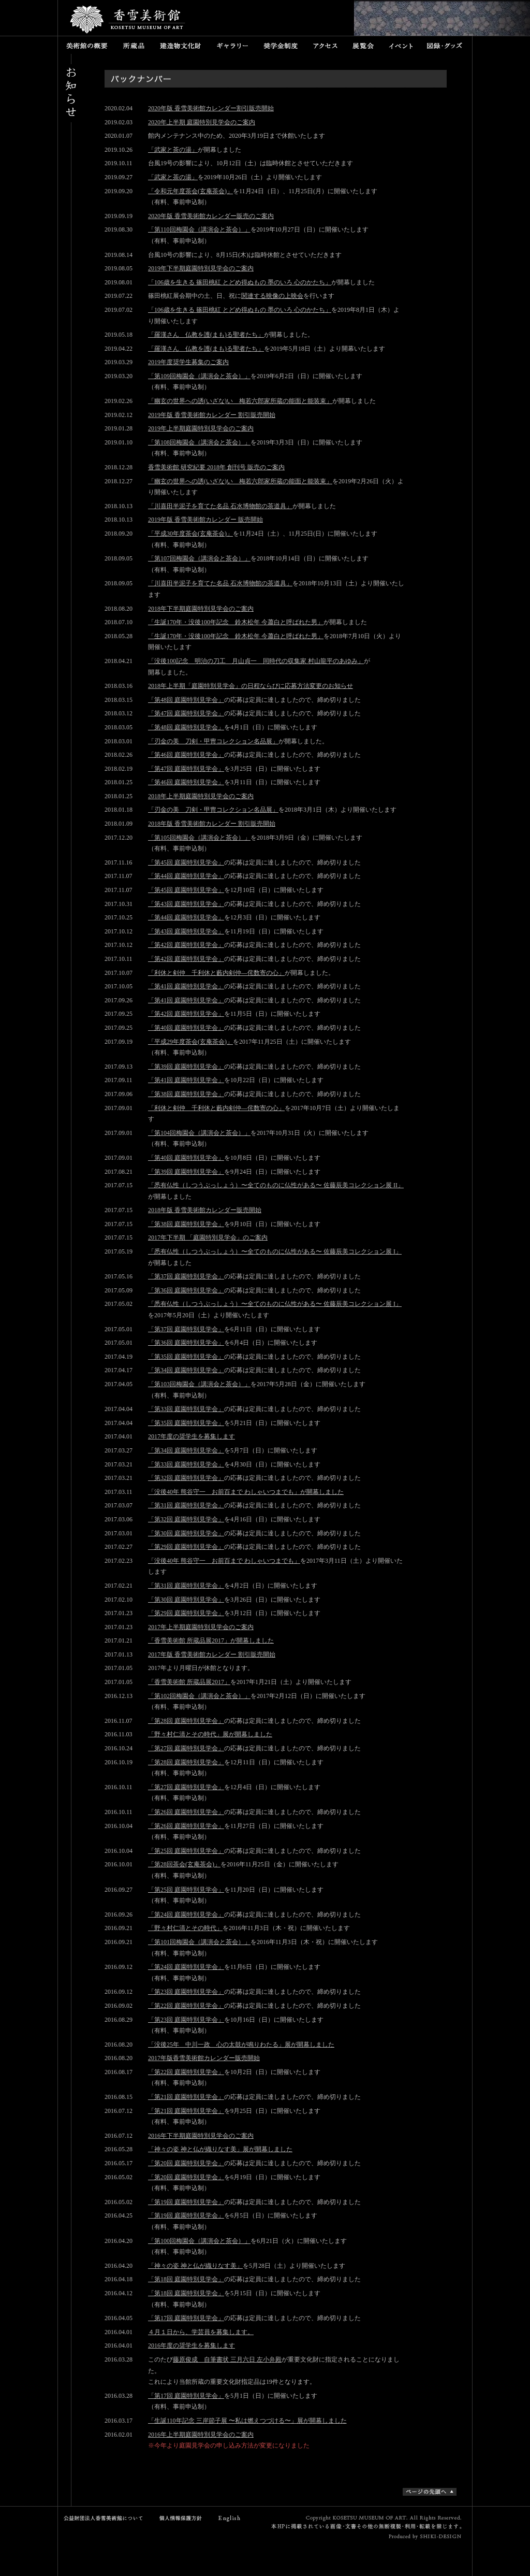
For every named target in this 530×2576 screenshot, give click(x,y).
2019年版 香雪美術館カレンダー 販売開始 (205, 519)
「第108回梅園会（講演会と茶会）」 (199, 442)
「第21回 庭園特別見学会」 (186, 2096)
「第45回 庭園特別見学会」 (186, 862)
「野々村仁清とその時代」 (185, 1928)
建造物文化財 (180, 45)
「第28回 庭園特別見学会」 (186, 1720)
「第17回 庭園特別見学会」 (186, 2318)
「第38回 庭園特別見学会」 (186, 1094)
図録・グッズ (446, 45)
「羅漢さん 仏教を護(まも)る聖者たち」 (206, 334)
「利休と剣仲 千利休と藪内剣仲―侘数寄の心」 (216, 972)
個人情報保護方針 (178, 2518)
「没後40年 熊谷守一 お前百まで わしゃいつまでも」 (224, 1560)
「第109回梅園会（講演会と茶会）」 (199, 376)
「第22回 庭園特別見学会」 (186, 2005)
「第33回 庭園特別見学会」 (186, 1409)
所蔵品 (133, 45)
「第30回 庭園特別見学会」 (186, 1533)
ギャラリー (232, 45)
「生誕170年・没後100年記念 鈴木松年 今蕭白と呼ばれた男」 (235, 622)
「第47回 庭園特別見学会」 (186, 713)
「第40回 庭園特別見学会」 (186, 1027)
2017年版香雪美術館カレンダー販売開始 (204, 2058)
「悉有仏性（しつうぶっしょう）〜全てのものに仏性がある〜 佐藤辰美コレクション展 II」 (276, 1185)
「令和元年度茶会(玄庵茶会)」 (190, 191)
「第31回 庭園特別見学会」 (186, 1505)
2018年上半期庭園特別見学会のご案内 (201, 796)
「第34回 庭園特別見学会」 (186, 1370)
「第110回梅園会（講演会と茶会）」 (199, 229)
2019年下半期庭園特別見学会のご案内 (201, 268)
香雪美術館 (127, 20)
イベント (400, 45)
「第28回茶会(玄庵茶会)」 (184, 1864)
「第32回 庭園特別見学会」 (186, 1477)
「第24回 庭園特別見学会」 (186, 1914)
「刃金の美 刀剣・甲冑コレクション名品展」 (213, 741)
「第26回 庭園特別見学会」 (186, 1812)
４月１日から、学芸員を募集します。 (201, 2332)
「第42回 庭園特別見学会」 (186, 944)
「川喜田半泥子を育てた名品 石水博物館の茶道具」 (220, 506)
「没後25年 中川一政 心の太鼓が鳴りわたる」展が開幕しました (241, 2044)
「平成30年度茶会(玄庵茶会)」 (190, 533)
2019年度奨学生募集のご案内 (188, 362)
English (230, 2518)
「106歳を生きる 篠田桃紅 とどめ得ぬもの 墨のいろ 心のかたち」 (239, 282)
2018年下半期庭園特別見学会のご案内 (201, 608)
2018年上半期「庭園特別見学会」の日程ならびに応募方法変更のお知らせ (250, 685)
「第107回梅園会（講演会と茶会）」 (199, 558)
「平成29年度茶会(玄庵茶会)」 (190, 1041)
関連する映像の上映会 (272, 295)
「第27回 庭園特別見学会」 (186, 1748)
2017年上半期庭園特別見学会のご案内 (201, 1627)
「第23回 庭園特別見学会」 (186, 1991)
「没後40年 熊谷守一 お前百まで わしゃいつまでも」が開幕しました (246, 1491)
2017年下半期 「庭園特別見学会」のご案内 (208, 1237)
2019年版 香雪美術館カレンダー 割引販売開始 (211, 415)
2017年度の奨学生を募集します (191, 1436)
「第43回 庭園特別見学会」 (186, 904)
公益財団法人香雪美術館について (106, 2518)
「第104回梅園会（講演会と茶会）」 (199, 1132)
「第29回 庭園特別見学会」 (186, 1546)
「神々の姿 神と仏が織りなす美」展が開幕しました (220, 2149)
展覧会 (363, 45)
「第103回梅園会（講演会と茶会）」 (199, 1384)
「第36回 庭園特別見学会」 (186, 1290)
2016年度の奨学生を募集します (191, 2345)
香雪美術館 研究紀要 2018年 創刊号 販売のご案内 (216, 467)
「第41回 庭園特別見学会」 (186, 986)
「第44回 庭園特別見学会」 (186, 876)
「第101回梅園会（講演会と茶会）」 (199, 1942)
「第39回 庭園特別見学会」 (186, 1066)
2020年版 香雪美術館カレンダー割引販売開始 (211, 108)
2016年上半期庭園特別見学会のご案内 (201, 2434)
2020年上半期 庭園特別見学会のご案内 (201, 122)
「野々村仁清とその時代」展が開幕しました (210, 1734)
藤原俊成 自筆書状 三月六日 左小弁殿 (227, 2359)
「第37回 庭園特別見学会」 (186, 1276)
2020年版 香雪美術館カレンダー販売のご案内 (211, 216)
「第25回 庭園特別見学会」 (186, 1850)
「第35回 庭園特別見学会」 (186, 1356)
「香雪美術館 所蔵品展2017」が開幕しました (211, 1640)
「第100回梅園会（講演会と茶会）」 (199, 2240)
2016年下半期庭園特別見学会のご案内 (201, 2135)
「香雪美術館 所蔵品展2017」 (189, 1682)
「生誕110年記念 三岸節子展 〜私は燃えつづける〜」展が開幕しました (247, 2420)
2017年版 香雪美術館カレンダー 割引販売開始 (211, 1654)
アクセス (325, 45)
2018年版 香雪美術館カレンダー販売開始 (204, 1210)
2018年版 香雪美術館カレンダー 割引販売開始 (211, 823)
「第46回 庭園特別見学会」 (186, 754)
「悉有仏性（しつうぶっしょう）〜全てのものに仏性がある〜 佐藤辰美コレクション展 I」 (275, 1251)
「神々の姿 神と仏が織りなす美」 (195, 2265)
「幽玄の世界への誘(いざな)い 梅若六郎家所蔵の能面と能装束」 (240, 401)
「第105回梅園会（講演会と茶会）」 (199, 837)
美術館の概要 (86, 45)
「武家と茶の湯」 (173, 149)
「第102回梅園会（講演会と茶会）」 (199, 1696)
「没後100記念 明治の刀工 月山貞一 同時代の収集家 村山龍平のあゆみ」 (256, 661)
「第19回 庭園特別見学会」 (186, 2202)
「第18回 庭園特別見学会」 (186, 2279)
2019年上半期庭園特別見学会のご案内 (201, 428)
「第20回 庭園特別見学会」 (186, 2163)
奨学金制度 (280, 45)
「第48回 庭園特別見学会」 (186, 699)
